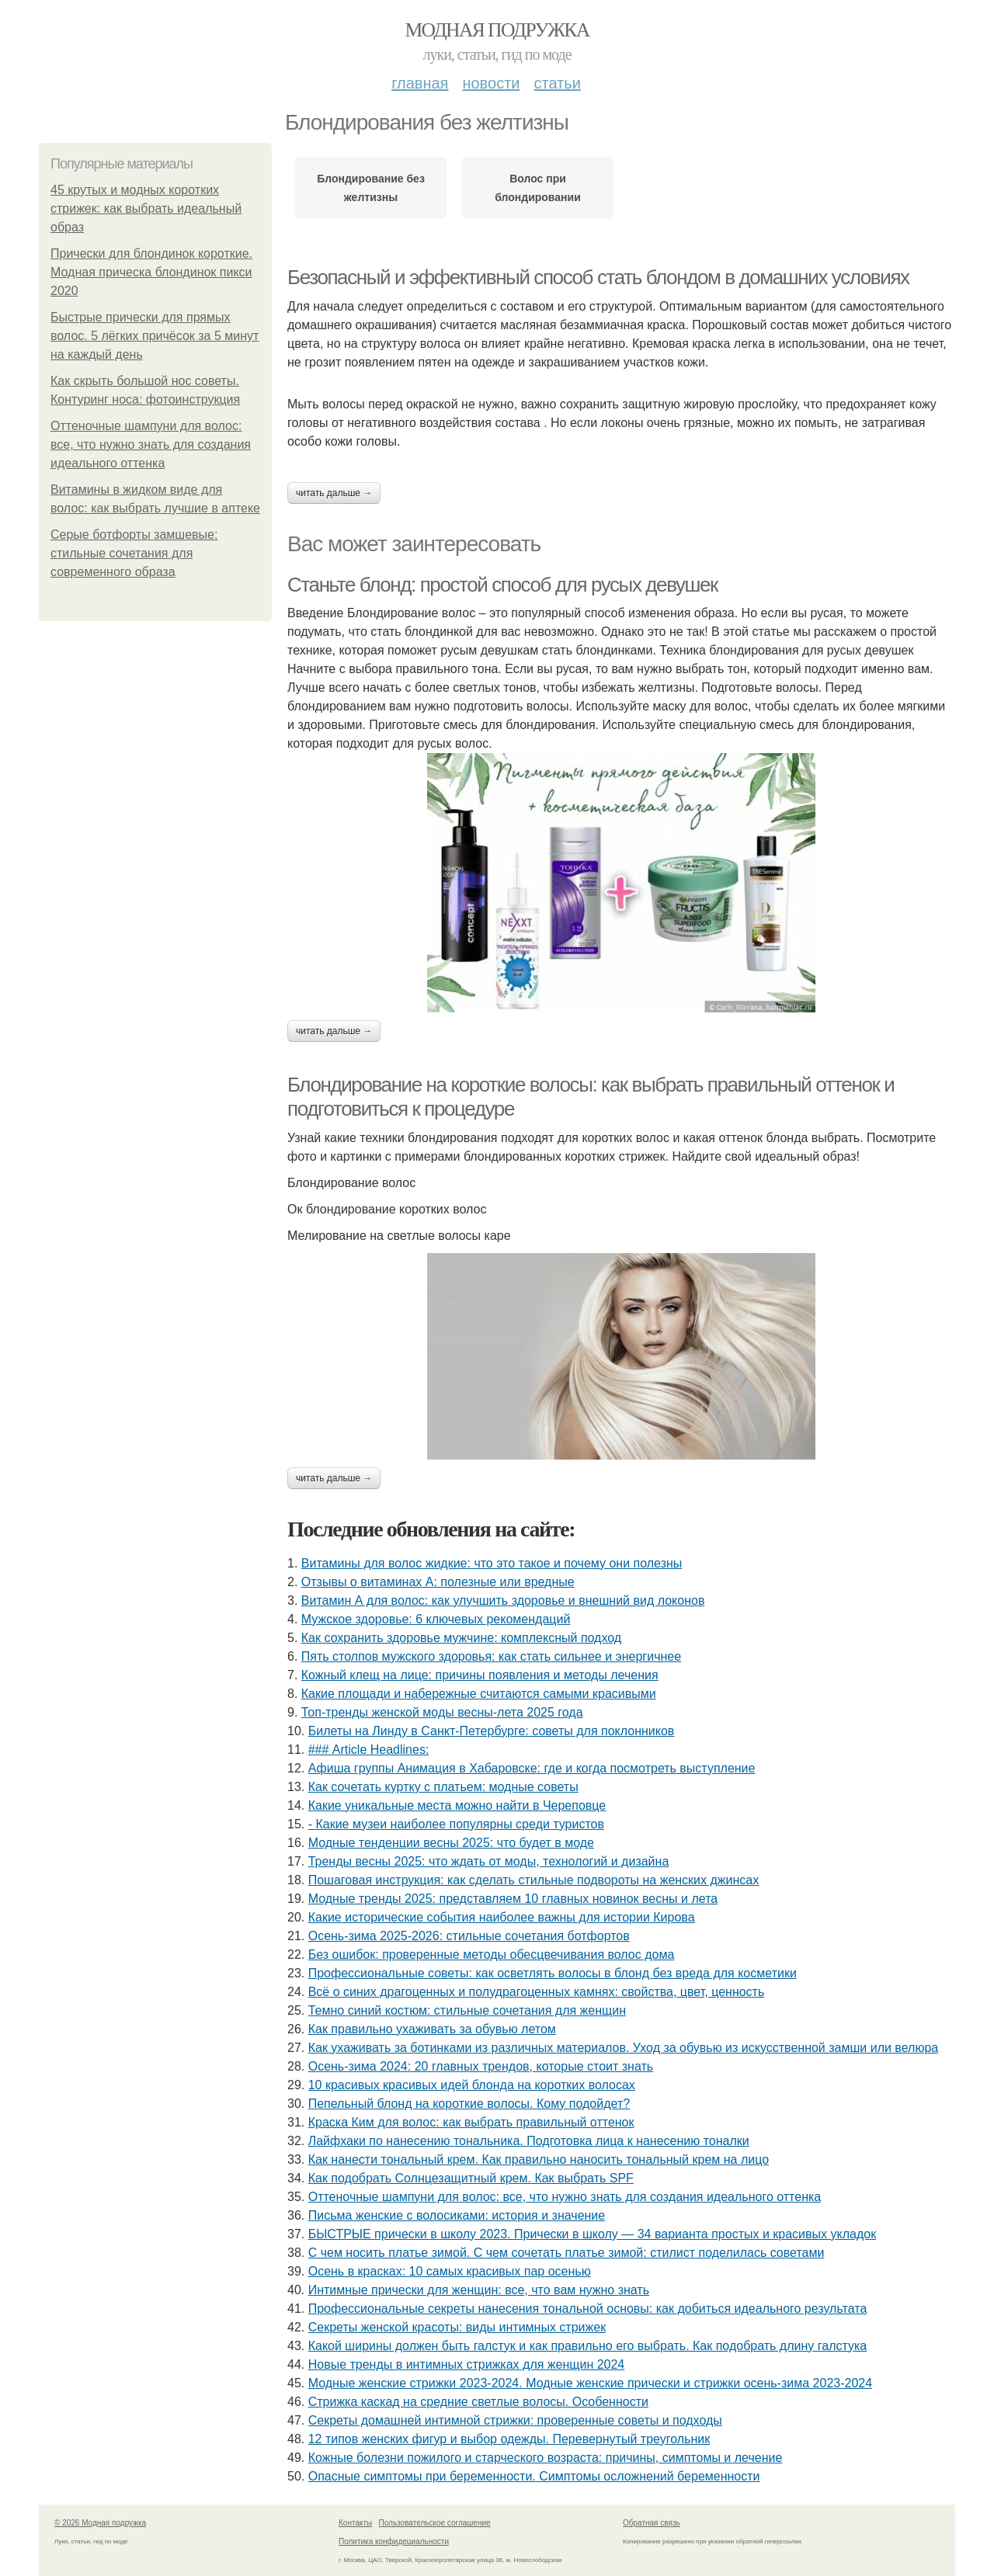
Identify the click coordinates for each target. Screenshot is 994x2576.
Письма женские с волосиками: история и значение (457, 2215)
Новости (491, 83)
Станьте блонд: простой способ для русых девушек (502, 584)
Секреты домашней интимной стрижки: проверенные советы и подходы (515, 2420)
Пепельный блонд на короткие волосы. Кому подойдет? (469, 2103)
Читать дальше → (334, 493)
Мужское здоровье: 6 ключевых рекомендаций (436, 1619)
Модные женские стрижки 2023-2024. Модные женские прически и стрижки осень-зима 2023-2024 (590, 2383)
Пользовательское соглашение (435, 2523)
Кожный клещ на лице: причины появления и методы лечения (480, 1675)
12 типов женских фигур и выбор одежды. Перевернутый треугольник (509, 2439)
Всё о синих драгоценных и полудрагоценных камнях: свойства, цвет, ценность (536, 1991)
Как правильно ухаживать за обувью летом (432, 2029)
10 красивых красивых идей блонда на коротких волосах (471, 2085)
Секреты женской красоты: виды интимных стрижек (457, 2327)
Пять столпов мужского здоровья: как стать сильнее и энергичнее (491, 1656)
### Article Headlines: (368, 1749)
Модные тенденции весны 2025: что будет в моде (451, 1842)
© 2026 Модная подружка (100, 2523)
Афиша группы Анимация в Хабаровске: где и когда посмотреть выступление (532, 1768)
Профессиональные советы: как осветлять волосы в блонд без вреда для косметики (552, 1973)
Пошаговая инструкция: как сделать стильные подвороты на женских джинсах (533, 1880)
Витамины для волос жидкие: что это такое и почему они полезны (492, 1563)
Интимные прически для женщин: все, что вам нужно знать (478, 2290)
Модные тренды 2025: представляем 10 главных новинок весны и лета (513, 1898)
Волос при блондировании (538, 187)
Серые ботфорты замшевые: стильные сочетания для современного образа (133, 553)
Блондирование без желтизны (371, 187)
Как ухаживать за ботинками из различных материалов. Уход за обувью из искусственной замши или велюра (623, 2047)
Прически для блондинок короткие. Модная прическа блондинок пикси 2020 (151, 272)
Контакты (355, 2523)
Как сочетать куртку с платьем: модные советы (443, 1786)
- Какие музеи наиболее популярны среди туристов (456, 1824)
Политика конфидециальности (394, 2541)
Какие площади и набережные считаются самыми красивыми (478, 1693)
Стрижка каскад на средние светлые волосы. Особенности (478, 2401)
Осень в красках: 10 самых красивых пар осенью (449, 2271)
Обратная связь (651, 2523)
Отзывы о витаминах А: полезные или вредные (438, 1581)
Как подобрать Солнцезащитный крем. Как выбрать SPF (471, 2178)
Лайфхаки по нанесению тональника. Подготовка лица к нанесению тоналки (528, 2140)
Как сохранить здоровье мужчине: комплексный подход (461, 1637)
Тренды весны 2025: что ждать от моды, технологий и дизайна (488, 1861)
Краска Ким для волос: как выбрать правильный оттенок (471, 2122)
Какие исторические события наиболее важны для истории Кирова (501, 1917)
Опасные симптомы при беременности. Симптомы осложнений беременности (534, 2476)
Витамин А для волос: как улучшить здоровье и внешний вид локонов (503, 1600)
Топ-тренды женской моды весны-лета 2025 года (442, 1712)
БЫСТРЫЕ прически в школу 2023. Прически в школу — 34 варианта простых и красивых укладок (592, 2234)
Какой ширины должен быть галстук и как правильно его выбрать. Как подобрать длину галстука (587, 2345)
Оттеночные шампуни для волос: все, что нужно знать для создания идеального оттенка (150, 444)
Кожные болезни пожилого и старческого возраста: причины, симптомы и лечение (545, 2457)
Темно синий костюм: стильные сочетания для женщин (467, 2010)
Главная (419, 83)
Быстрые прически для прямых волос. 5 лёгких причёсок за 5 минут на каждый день (154, 336)
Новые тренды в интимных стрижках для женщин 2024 (466, 2364)
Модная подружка (497, 30)
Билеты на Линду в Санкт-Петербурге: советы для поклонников (491, 1731)
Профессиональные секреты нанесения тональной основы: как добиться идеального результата (587, 2308)
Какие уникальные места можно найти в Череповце (457, 1805)
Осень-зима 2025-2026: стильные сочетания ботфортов (469, 1935)
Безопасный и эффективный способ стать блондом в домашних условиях (598, 277)
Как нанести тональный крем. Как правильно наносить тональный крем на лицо (538, 2159)
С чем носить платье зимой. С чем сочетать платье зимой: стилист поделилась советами (566, 2252)
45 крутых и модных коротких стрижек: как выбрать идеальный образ (146, 208)
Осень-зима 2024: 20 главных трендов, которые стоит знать (480, 2066)
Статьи (556, 83)
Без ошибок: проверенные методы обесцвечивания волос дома (491, 1954)
